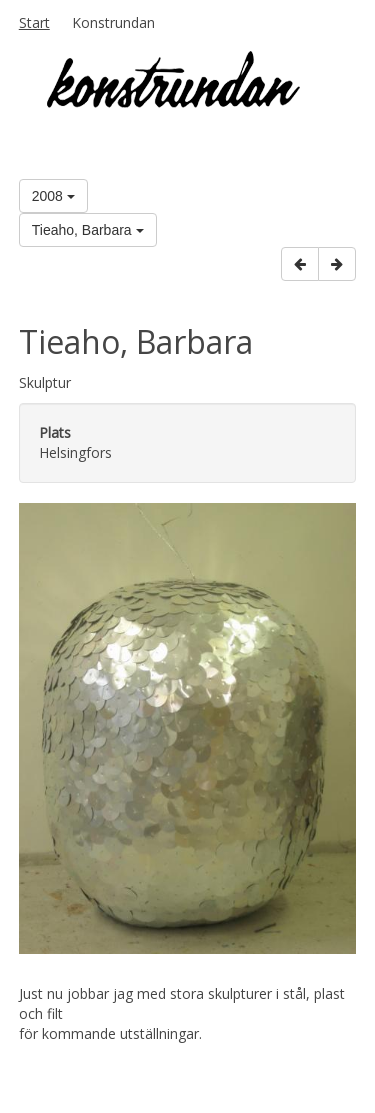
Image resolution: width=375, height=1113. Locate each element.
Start (34, 22)
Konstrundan (113, 22)
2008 (53, 196)
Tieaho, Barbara (88, 230)
